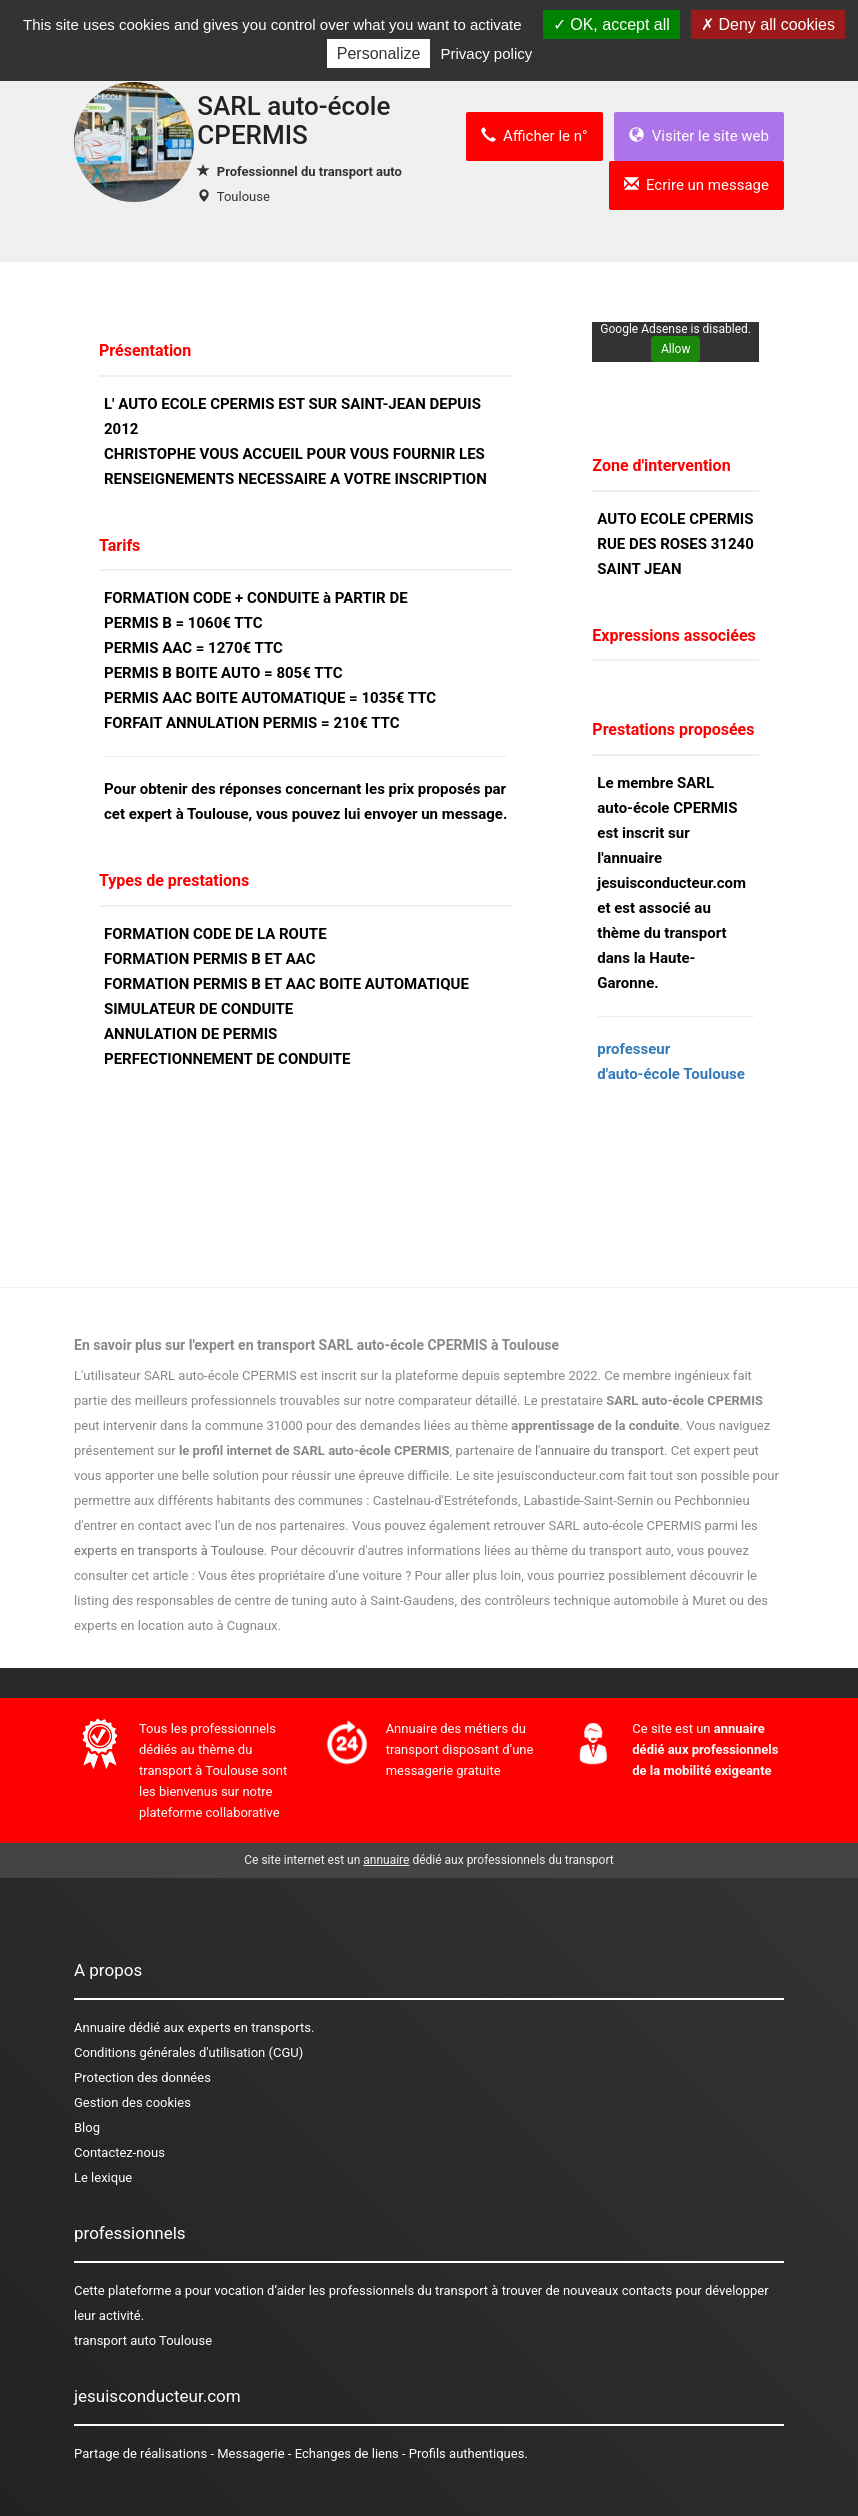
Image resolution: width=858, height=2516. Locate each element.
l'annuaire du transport (599, 1450)
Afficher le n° (534, 136)
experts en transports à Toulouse (169, 1550)
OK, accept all (611, 24)
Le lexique (103, 2177)
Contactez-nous (119, 2152)
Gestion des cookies (132, 2102)
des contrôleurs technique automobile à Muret (593, 1600)
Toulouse (243, 196)
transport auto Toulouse (143, 2340)
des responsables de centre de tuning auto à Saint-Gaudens (283, 1600)
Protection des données (142, 2077)
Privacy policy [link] (487, 53)
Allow (676, 349)
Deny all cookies (768, 24)
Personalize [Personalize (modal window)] (379, 53)
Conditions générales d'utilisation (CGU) (188, 2052)
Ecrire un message (696, 185)
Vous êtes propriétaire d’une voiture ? (304, 1575)
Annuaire (99, 2027)
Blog (87, 2127)
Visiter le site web (699, 136)
